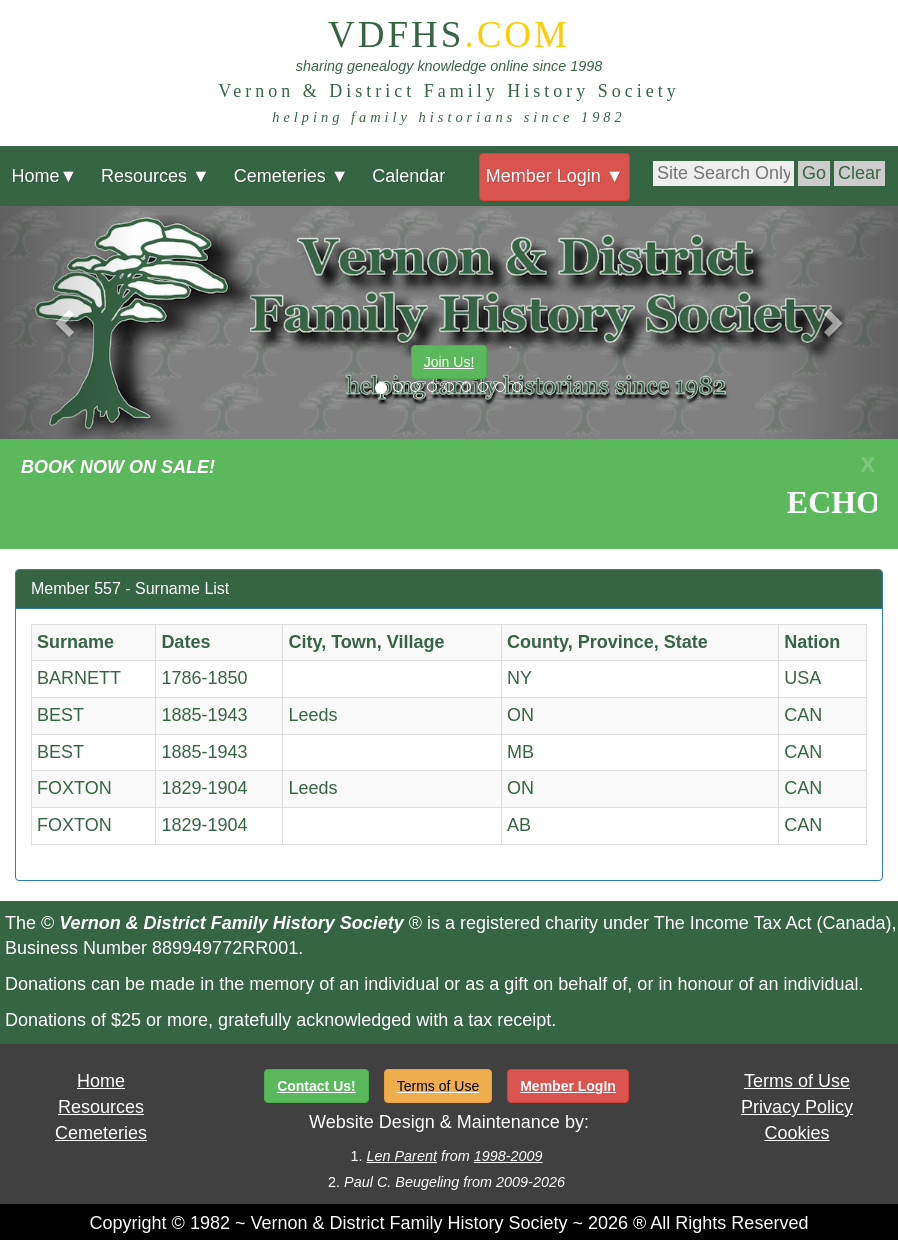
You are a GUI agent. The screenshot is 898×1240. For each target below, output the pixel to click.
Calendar (408, 176)
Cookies (796, 1133)
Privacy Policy (797, 1107)
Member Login (555, 176)
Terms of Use (797, 1081)
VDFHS (449, 34)
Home (44, 176)
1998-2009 (508, 1156)
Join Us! (449, 362)
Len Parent (401, 1156)
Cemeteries (291, 176)
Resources (155, 176)
